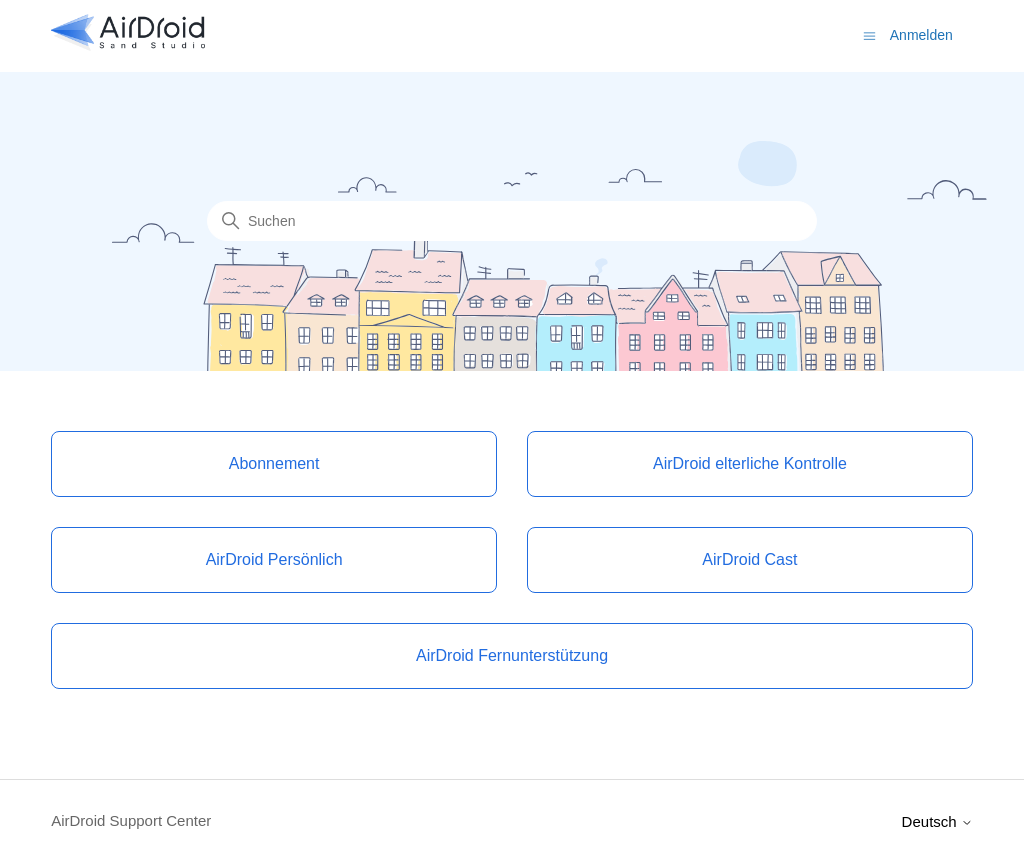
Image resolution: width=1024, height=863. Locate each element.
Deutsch (937, 821)
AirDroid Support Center (131, 820)
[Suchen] (512, 221)
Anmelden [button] (921, 35)
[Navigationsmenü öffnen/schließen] (869, 34)
